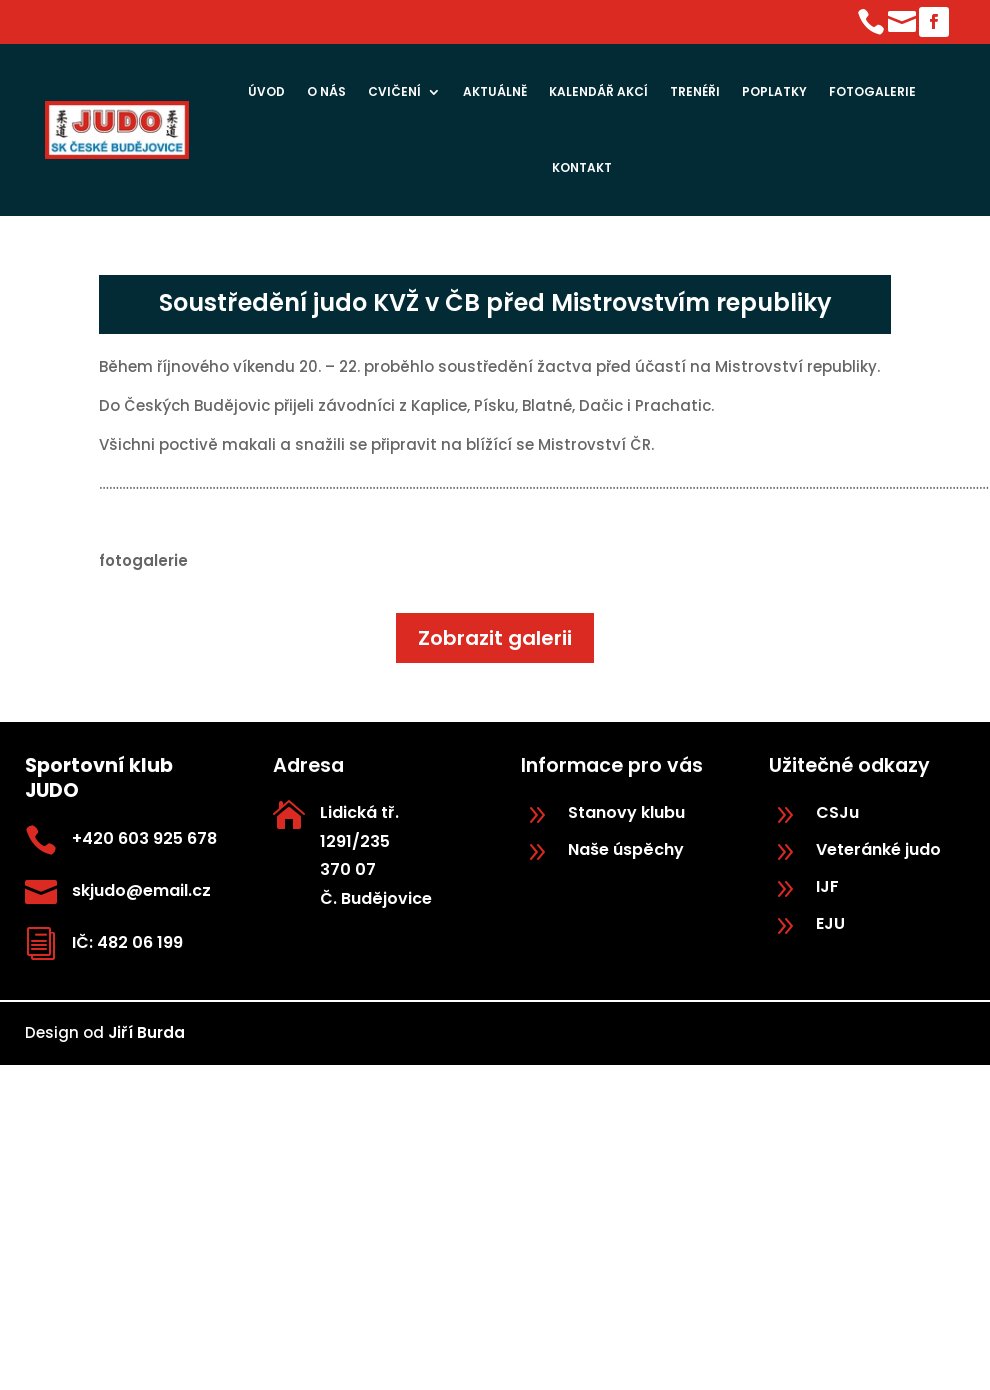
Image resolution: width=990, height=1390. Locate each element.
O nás (326, 91)
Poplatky (774, 91)
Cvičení (394, 91)
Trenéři (695, 91)
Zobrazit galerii (495, 638)
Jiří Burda (146, 1032)
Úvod (266, 91)
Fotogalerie (872, 91)
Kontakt (582, 167)
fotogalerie (143, 560)
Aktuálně (495, 91)
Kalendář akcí (598, 91)
